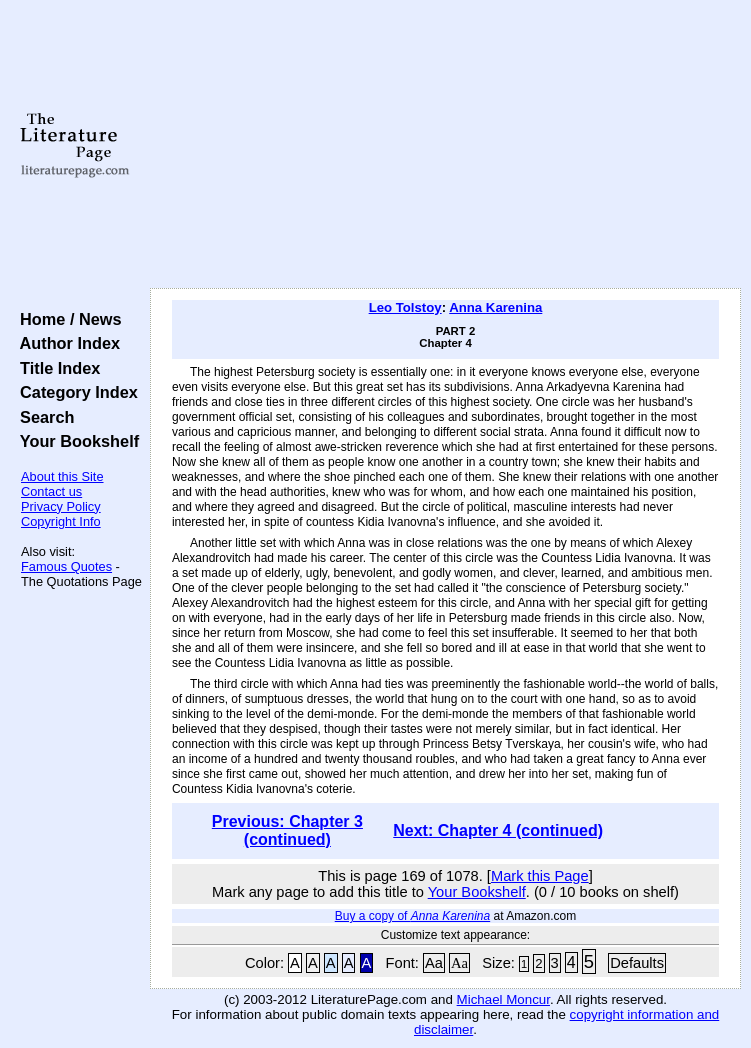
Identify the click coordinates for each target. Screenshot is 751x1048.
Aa (434, 963)
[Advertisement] (445, 145)
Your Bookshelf (75, 441)
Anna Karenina (495, 307)
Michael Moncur (503, 999)
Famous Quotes (66, 566)
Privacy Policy (61, 506)
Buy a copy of (412, 916)
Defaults (637, 963)
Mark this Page (540, 876)
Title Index (55, 368)
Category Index (74, 392)
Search (42, 417)
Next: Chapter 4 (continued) (498, 830)
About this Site (62, 476)
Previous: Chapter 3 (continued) (287, 830)
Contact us (51, 491)
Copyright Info (61, 521)
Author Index (65, 343)
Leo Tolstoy (405, 307)
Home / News (66, 319)
